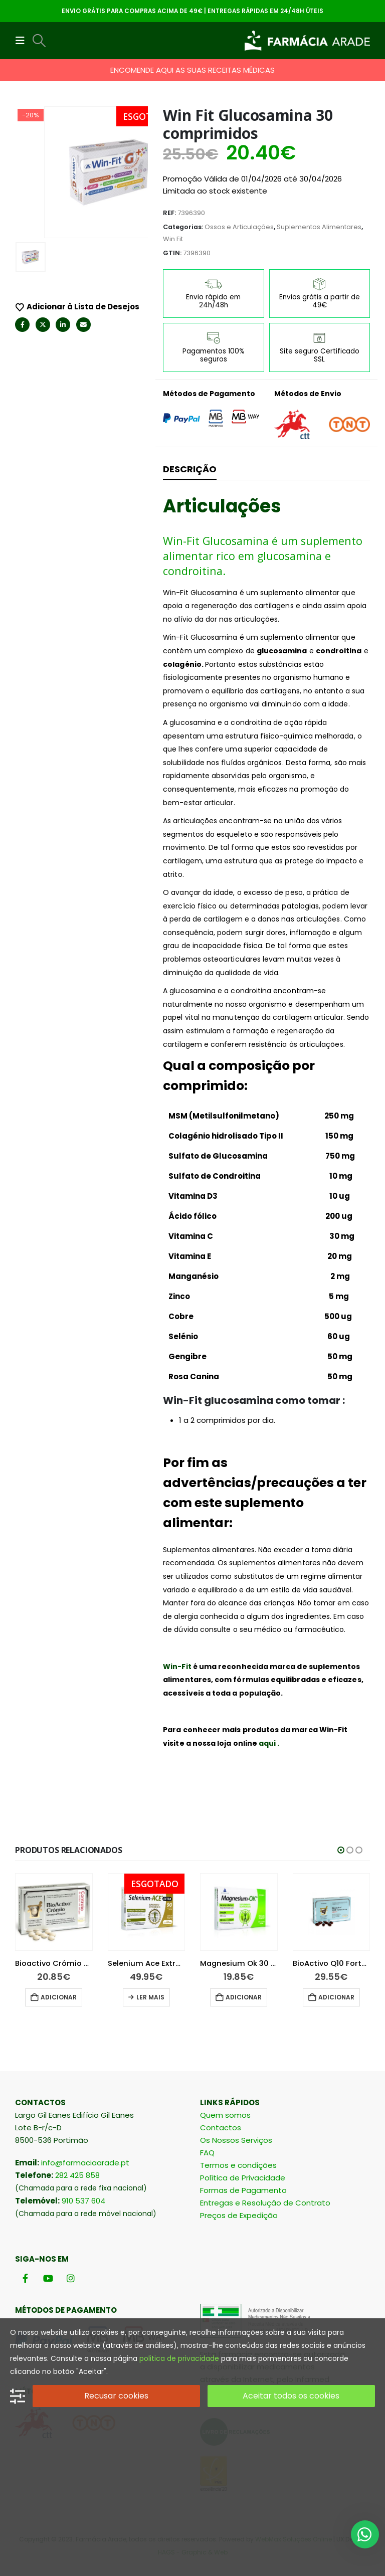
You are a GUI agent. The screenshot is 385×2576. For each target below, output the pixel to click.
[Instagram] (70, 2278)
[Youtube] (48, 2278)
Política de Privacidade (242, 2177)
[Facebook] (25, 2278)
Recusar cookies (116, 2396)
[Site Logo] (307, 41)
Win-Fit (177, 1667)
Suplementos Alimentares (319, 227)
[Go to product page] (75, 1912)
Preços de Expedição (239, 2215)
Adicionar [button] (80, 1997)
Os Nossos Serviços (236, 2140)
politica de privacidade (179, 2358)
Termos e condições (238, 2165)
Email (83, 313)
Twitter (43, 313)
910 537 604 (83, 2200)
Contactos (220, 2127)
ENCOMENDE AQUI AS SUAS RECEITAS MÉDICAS (192, 70)
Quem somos (225, 2115)
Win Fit (173, 239)
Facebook (22, 313)
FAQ (207, 2152)
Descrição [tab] (190, 469)
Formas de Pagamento (243, 2190)
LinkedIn (63, 313)
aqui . (269, 1743)
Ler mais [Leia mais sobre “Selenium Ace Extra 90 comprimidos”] (172, 1997)
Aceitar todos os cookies (291, 2396)
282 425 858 (77, 2175)
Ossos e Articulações (239, 227)
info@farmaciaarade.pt (85, 2162)
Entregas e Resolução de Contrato (265, 2202)
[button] (23, 40)
